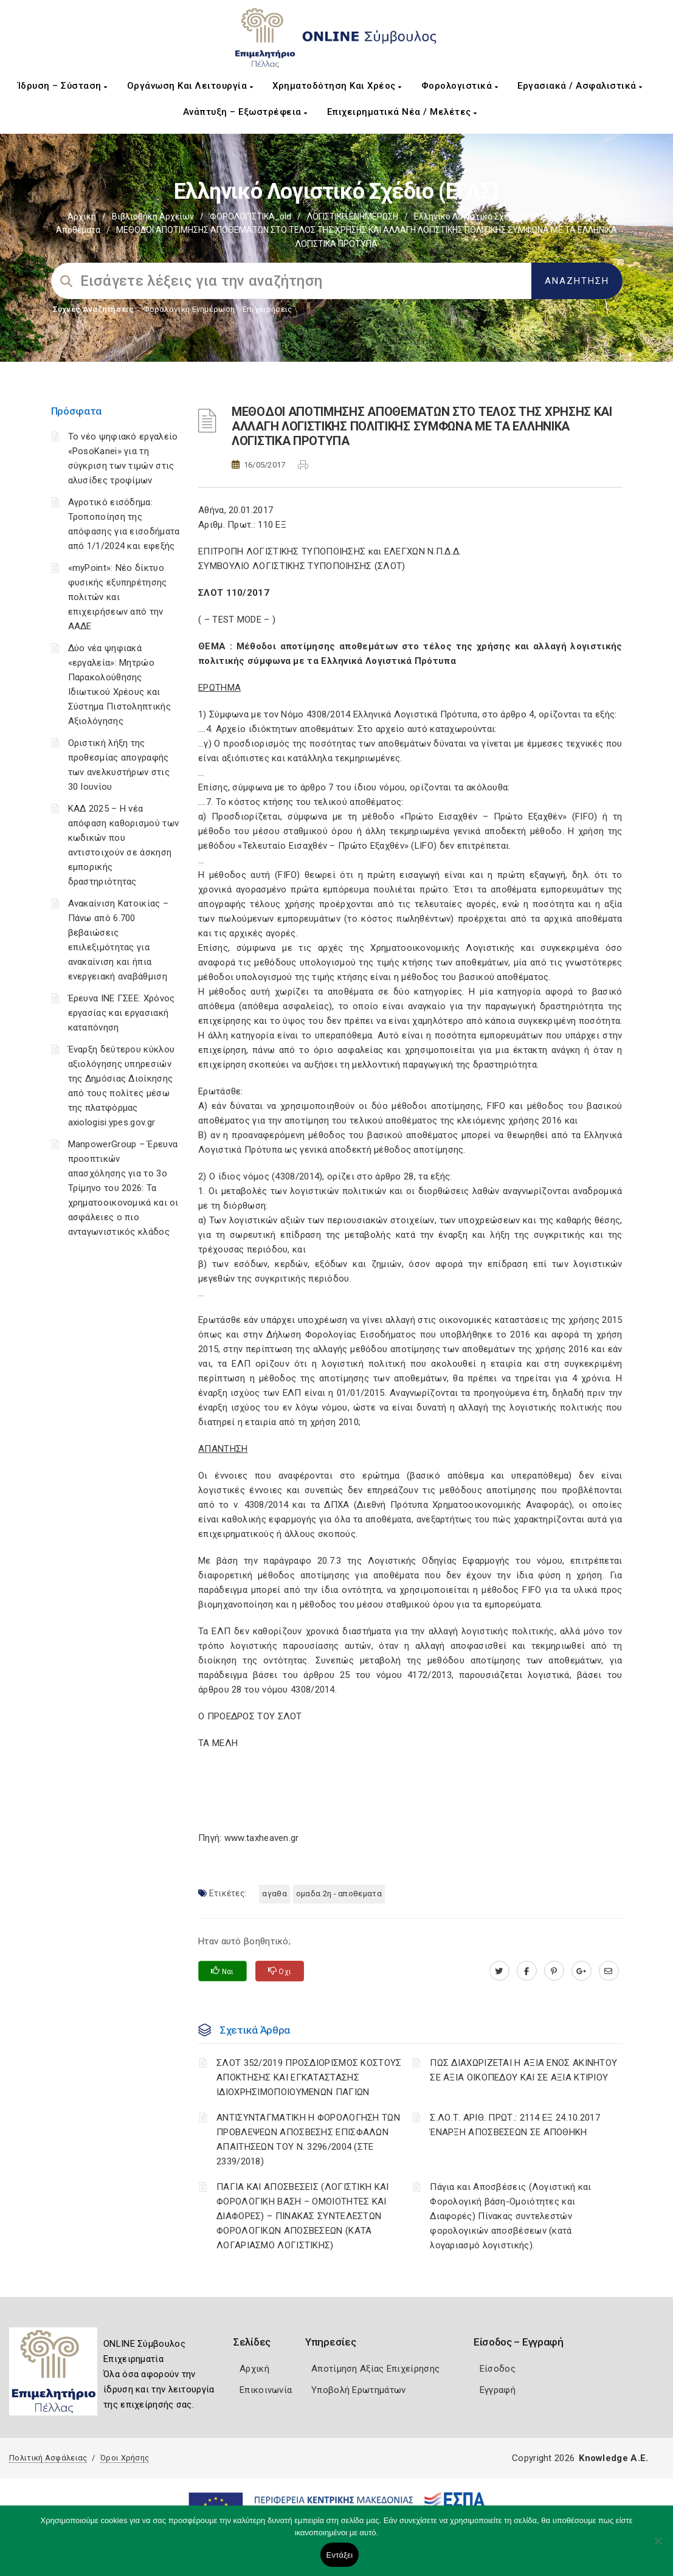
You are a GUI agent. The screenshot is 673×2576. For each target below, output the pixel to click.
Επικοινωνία (266, 2389)
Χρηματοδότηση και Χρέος (337, 85)
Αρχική (81, 216)
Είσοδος (498, 2368)
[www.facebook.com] (526, 1971)
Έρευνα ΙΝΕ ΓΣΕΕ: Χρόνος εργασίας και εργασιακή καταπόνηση (121, 1013)
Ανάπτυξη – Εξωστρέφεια (245, 111)
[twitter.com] (499, 1971)
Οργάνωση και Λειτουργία (190, 85)
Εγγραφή (498, 2389)
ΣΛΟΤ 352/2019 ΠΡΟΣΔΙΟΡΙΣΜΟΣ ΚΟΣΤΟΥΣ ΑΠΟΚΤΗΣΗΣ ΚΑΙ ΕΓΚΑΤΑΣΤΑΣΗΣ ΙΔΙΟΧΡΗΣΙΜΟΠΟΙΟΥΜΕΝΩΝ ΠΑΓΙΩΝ (309, 2077)
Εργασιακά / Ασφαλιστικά (580, 85)
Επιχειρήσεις (267, 309)
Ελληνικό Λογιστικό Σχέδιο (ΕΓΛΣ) (481, 216)
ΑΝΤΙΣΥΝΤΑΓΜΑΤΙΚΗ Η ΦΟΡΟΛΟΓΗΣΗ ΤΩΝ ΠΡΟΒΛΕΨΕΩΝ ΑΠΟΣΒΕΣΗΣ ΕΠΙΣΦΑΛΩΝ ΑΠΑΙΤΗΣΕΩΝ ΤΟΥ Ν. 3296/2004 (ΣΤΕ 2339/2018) (308, 2139)
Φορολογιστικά (460, 85)
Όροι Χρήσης (124, 2457)
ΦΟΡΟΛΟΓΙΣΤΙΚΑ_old (250, 216)
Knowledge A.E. (613, 2458)
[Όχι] (658, 2547)
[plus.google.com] (581, 1971)
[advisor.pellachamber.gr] (609, 1971)
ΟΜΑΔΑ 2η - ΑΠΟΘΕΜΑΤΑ (339, 1893)
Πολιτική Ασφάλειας (48, 2457)
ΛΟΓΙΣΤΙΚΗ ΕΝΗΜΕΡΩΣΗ (352, 216)
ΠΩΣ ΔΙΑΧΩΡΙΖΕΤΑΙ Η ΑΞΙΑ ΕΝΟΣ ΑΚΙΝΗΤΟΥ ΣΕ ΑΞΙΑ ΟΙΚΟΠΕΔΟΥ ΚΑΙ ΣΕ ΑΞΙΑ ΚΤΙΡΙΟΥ (523, 2070)
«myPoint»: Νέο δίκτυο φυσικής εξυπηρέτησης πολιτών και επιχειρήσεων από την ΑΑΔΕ (117, 597)
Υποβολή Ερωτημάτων (358, 2389)
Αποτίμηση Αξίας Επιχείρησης (375, 2368)
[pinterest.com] (554, 1971)
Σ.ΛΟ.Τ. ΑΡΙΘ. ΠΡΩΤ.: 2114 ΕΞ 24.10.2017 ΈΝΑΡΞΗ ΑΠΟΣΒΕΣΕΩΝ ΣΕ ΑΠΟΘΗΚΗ (515, 2125)
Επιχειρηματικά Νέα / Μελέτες (402, 111)
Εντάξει (339, 2555)
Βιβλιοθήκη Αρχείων (153, 216)
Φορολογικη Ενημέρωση (189, 309)
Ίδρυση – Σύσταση (63, 85)
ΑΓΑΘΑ (274, 1893)
